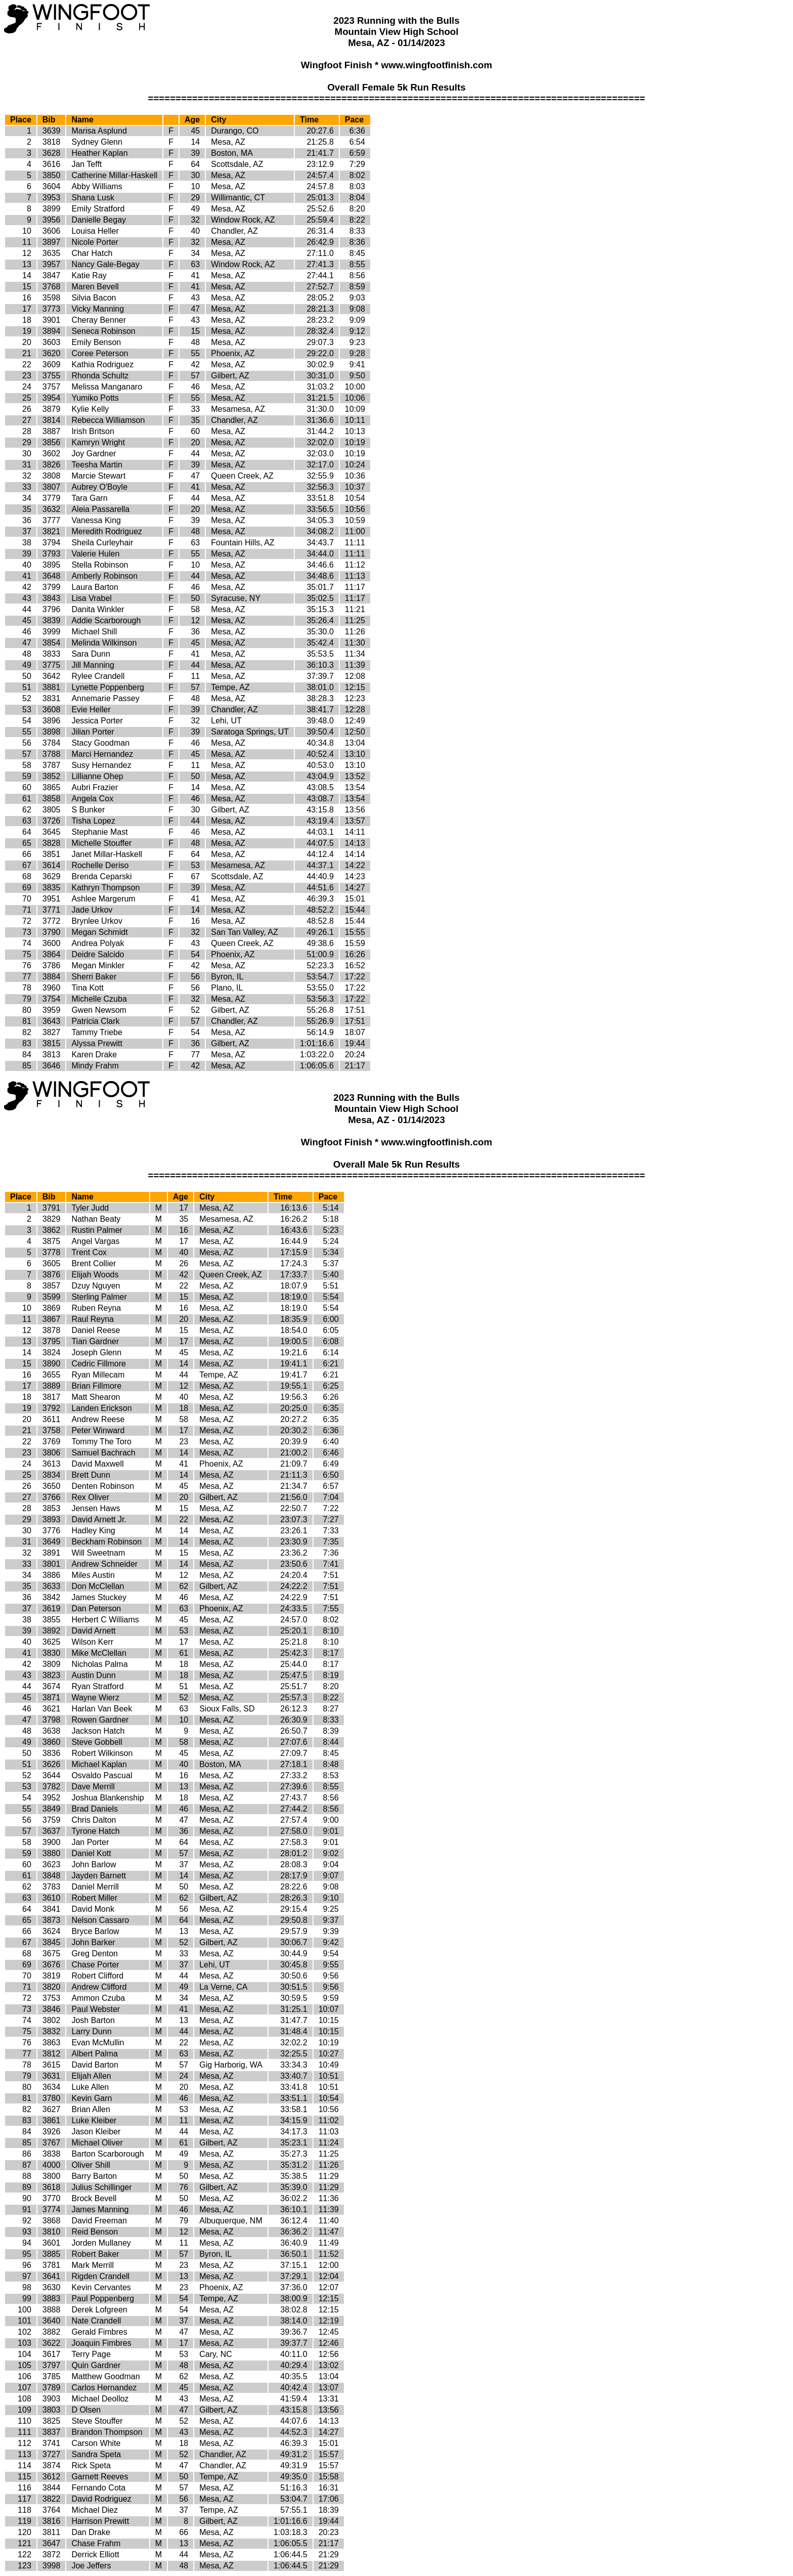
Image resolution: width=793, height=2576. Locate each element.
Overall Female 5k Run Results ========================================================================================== (396, 93)
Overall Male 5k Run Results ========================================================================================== (396, 1170)
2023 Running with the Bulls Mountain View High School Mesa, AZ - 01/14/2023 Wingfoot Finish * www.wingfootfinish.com (396, 1119)
